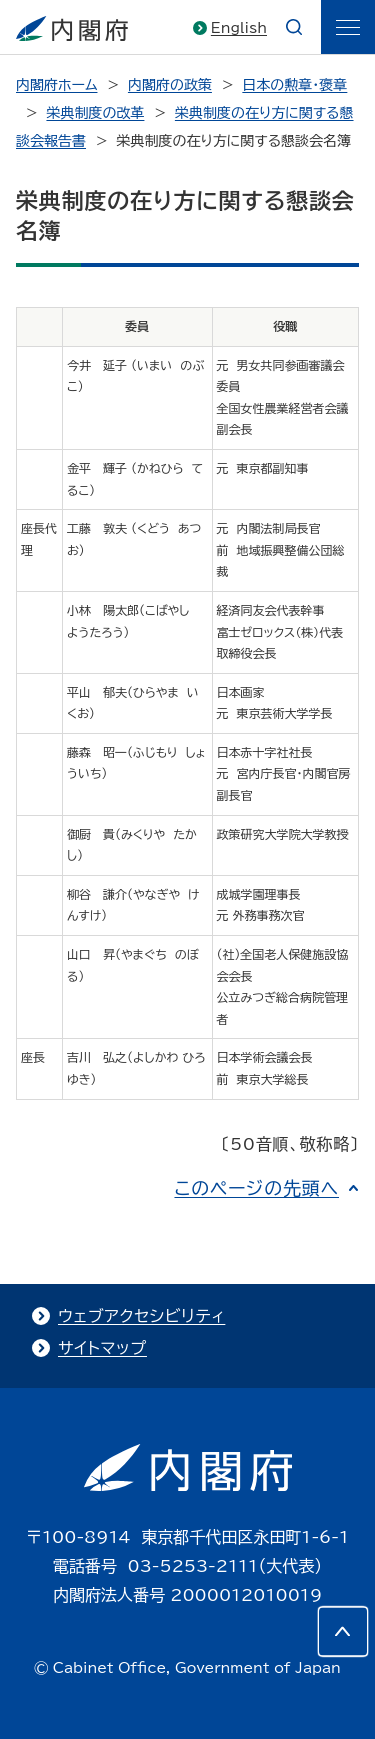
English (239, 28)
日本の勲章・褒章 (294, 85)
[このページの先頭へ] (343, 1631)
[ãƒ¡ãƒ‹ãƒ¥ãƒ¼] (348, 27)
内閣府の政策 (170, 85)
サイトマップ (102, 1348)
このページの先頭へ (256, 1188)
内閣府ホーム (56, 85)
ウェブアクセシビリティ (141, 1316)
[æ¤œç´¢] (294, 27)
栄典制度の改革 (95, 113)
